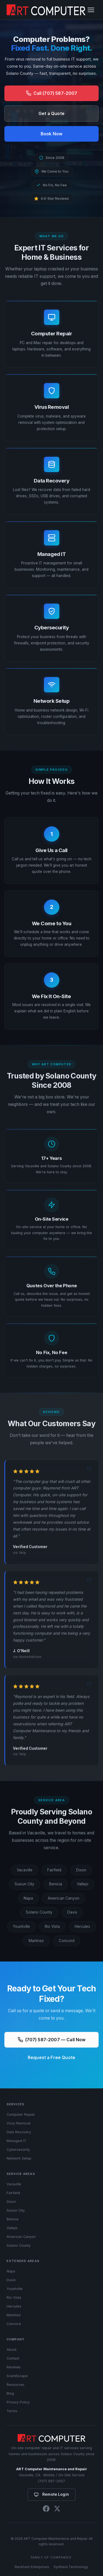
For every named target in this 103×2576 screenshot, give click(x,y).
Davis (72, 1913)
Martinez (36, 1941)
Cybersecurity (18, 2149)
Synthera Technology (71, 2567)
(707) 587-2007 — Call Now (52, 2040)
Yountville (21, 1927)
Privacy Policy (18, 2402)
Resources (15, 2385)
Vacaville (24, 1870)
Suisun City (24, 1885)
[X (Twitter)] (57, 2509)
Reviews (14, 2367)
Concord (66, 1941)
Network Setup (19, 2158)
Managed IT (16, 2141)
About (11, 2349)
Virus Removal (18, 2123)
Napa (28, 1899)
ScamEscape (17, 2376)
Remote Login (51, 2494)
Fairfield (54, 1870)
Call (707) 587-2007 (51, 93)
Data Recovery (19, 2132)
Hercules (82, 1927)
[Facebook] (46, 2509)
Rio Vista (52, 1927)
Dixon (81, 1870)
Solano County (39, 1913)
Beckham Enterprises (32, 2567)
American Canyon (63, 1899)
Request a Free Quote (51, 2058)
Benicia (55, 1885)
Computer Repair (21, 2114)
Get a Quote (51, 113)
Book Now (51, 133)
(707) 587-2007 (51, 2481)
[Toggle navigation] (90, 9)
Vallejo (82, 1885)
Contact (13, 2358)
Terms (12, 2411)
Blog (10, 2393)
